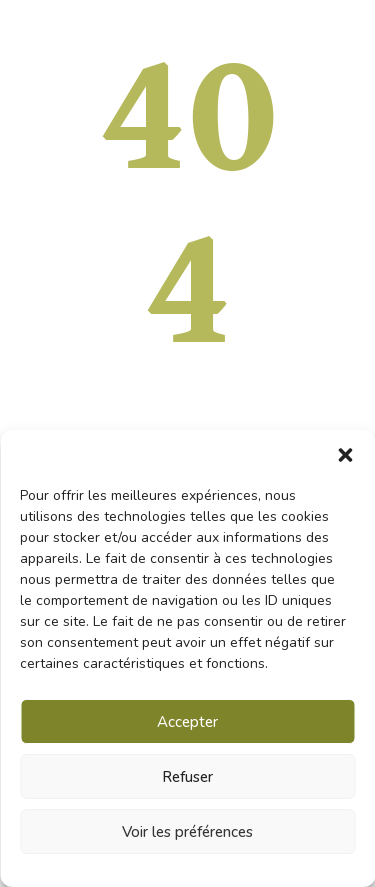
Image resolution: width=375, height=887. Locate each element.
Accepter (187, 722)
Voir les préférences (187, 832)
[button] (345, 455)
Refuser (187, 777)
